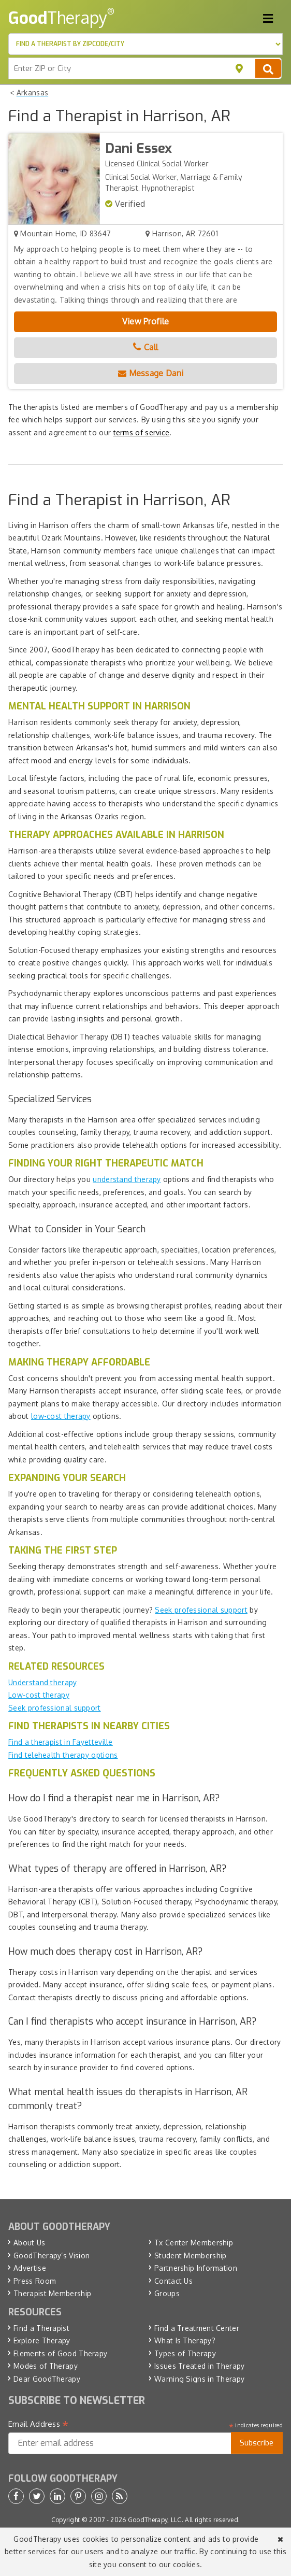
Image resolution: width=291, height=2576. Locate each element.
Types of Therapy (185, 2353)
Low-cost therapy (38, 1694)
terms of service (141, 432)
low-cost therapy (61, 1416)
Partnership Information (195, 2268)
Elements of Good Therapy (60, 2353)
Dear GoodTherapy (46, 2378)
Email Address (38, 2424)
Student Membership (190, 2255)
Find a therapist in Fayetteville (60, 1742)
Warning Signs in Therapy (199, 2378)
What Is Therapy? (184, 2340)
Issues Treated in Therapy (199, 2365)
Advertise (29, 2268)
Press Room (34, 2280)
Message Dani (150, 373)
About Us (29, 2242)
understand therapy (127, 1179)
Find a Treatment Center (196, 2328)
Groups (167, 2293)
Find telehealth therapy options (63, 1754)
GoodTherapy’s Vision (51, 2255)
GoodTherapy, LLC (155, 2520)
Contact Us (173, 2280)
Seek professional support (201, 1609)
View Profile (145, 321)
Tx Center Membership (193, 2242)
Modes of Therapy (45, 2365)
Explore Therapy (41, 2340)
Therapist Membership (52, 2293)
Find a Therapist (41, 2328)
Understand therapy (42, 1682)
